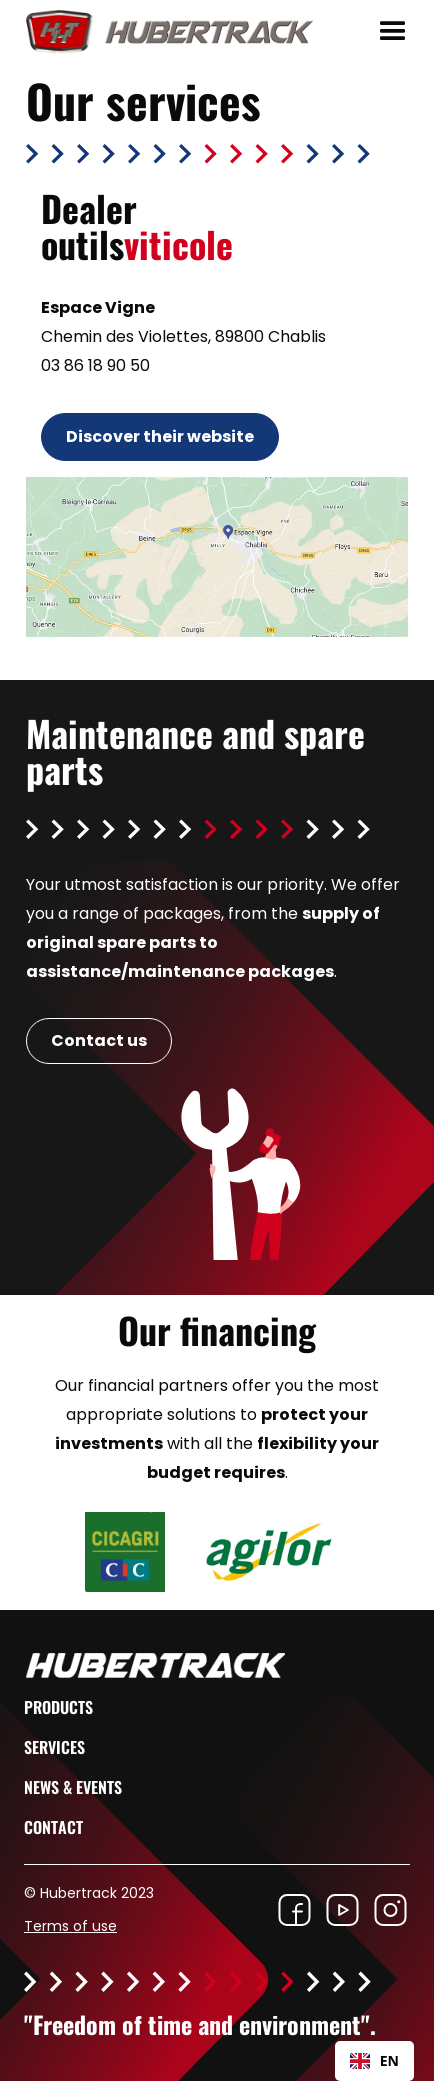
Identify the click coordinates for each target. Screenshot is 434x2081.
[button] (393, 32)
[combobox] (374, 2061)
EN (374, 2060)
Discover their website (160, 436)
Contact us (99, 1040)
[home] (161, 32)
